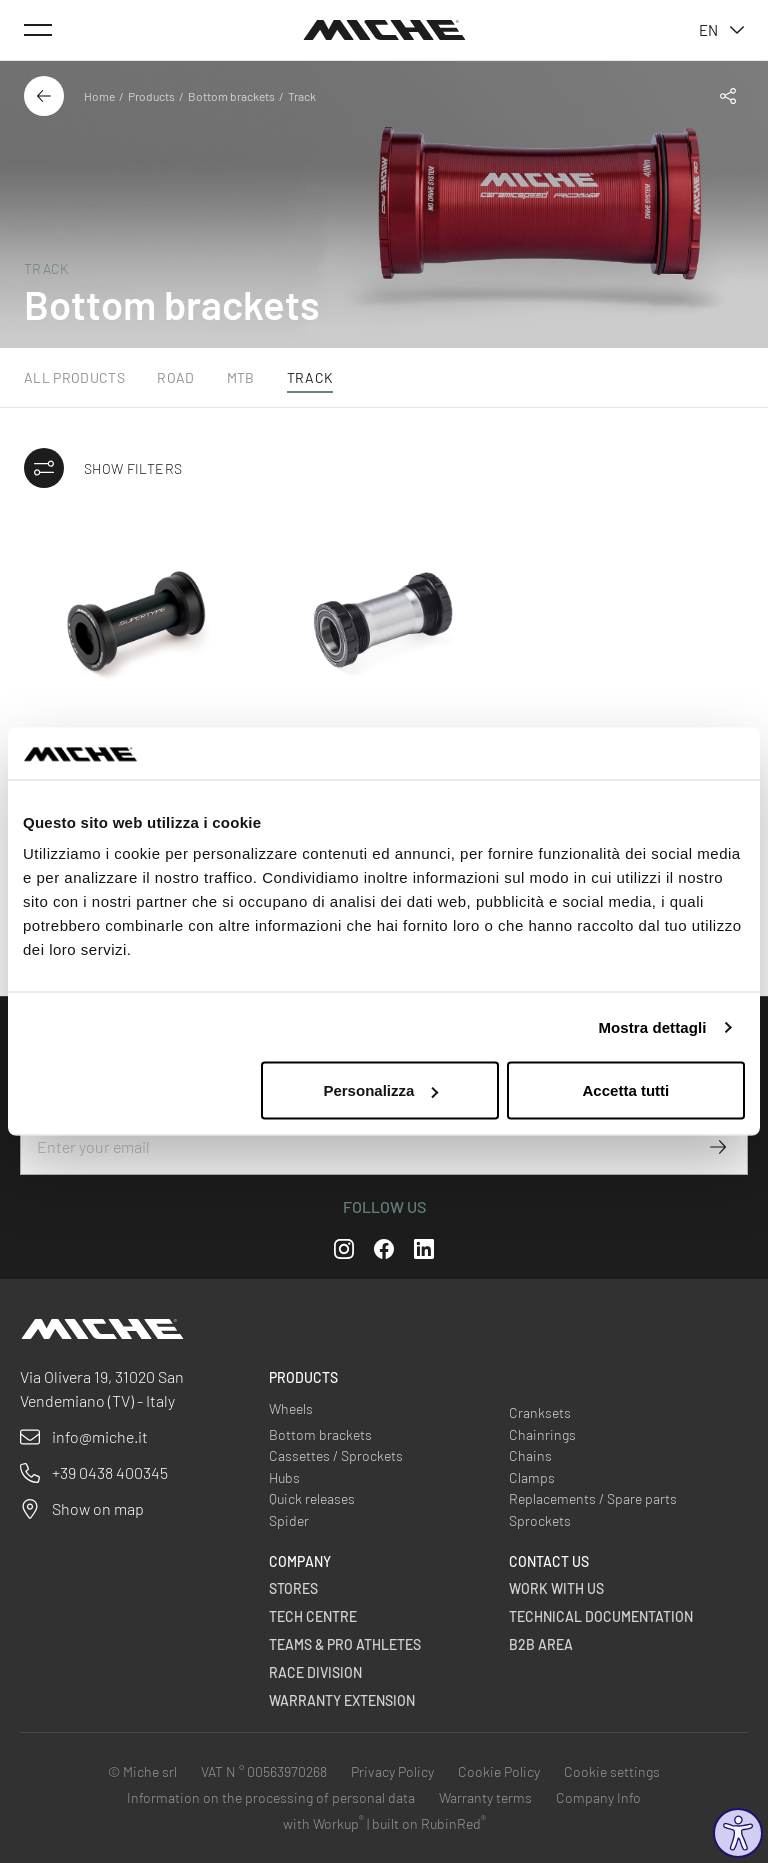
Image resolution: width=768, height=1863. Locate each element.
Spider (289, 1520)
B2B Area (541, 1644)
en (721, 30)
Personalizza (380, 1090)
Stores (293, 1588)
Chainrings (542, 1434)
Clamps (532, 1477)
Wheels (291, 1408)
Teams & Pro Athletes (345, 1644)
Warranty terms (485, 1797)
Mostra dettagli (652, 1026)
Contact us (549, 1561)
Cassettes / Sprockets (336, 1455)
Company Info (598, 1797)
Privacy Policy (392, 1771)
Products (151, 96)
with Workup (323, 1823)
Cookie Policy (499, 1771)
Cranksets (540, 1412)
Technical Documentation (601, 1616)
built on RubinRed (429, 1823)
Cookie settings (612, 1771)
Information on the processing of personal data (271, 1797)
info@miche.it (100, 1436)
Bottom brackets (231, 96)
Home (99, 96)
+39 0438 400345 (110, 1472)
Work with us (556, 1588)
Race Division (315, 1672)
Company (300, 1561)
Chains (530, 1455)
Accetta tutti (626, 1090)
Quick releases (312, 1498)
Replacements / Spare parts (593, 1498)
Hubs (284, 1477)
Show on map (98, 1508)
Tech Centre (313, 1616)
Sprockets (540, 1520)
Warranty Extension (342, 1700)
